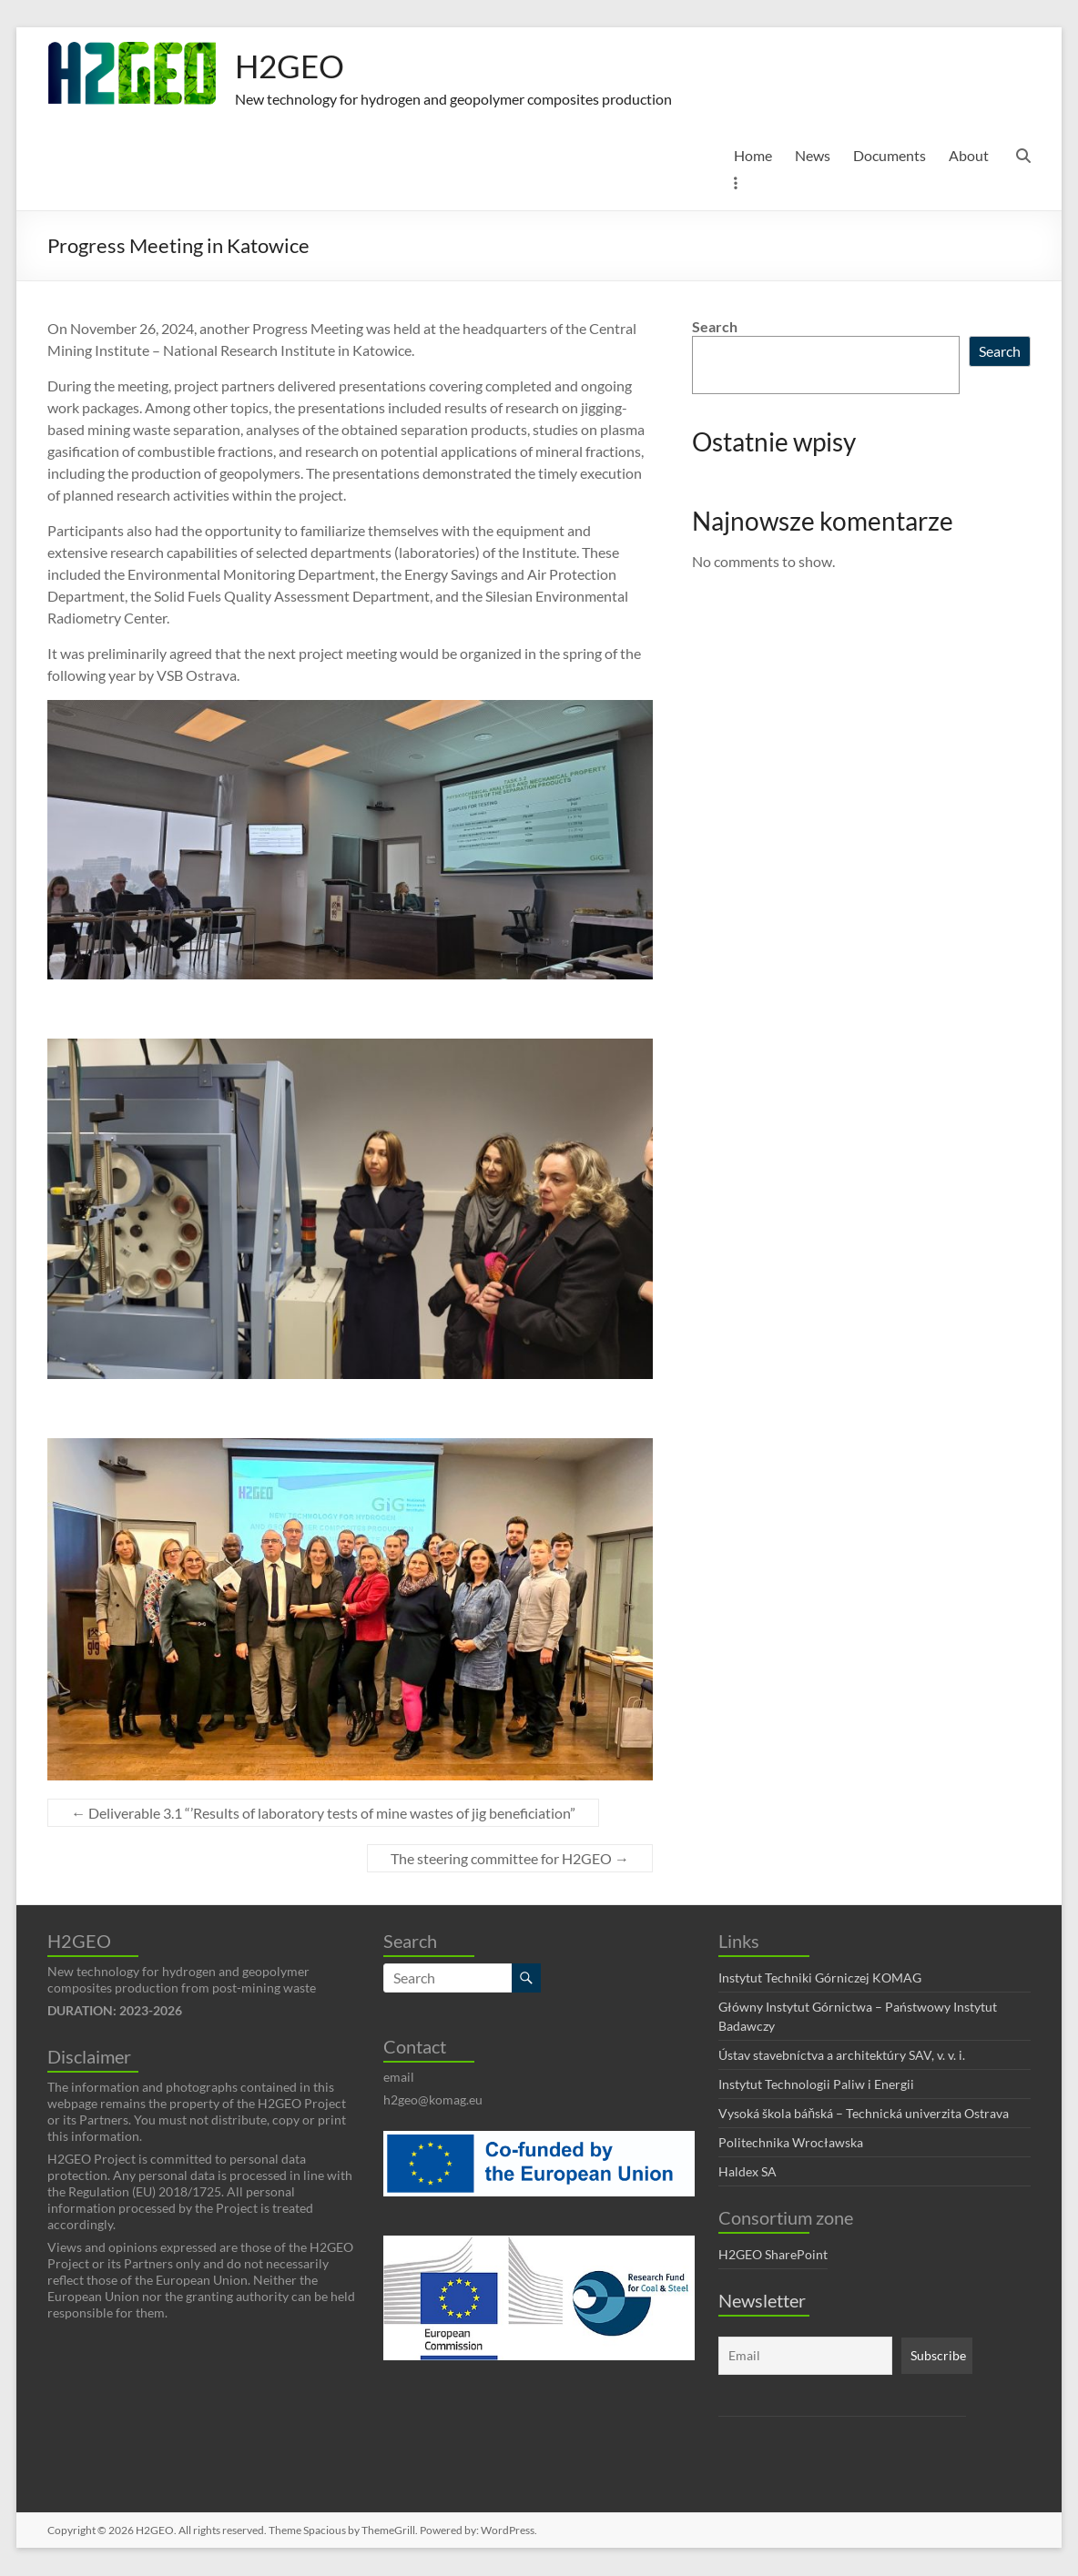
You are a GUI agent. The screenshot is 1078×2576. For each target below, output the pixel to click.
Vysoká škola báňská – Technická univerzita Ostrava (863, 2114)
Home (753, 156)
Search (714, 327)
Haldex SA (747, 2172)
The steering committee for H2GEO (510, 1859)
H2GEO (291, 66)
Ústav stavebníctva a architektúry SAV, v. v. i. (841, 2056)
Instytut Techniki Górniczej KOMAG (819, 1978)
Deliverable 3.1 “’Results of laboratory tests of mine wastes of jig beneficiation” (323, 1813)
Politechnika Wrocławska (790, 2143)
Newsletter (762, 2301)
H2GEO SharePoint (773, 2255)
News (812, 156)
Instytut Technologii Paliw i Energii (816, 2085)
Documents (889, 156)
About (969, 156)
